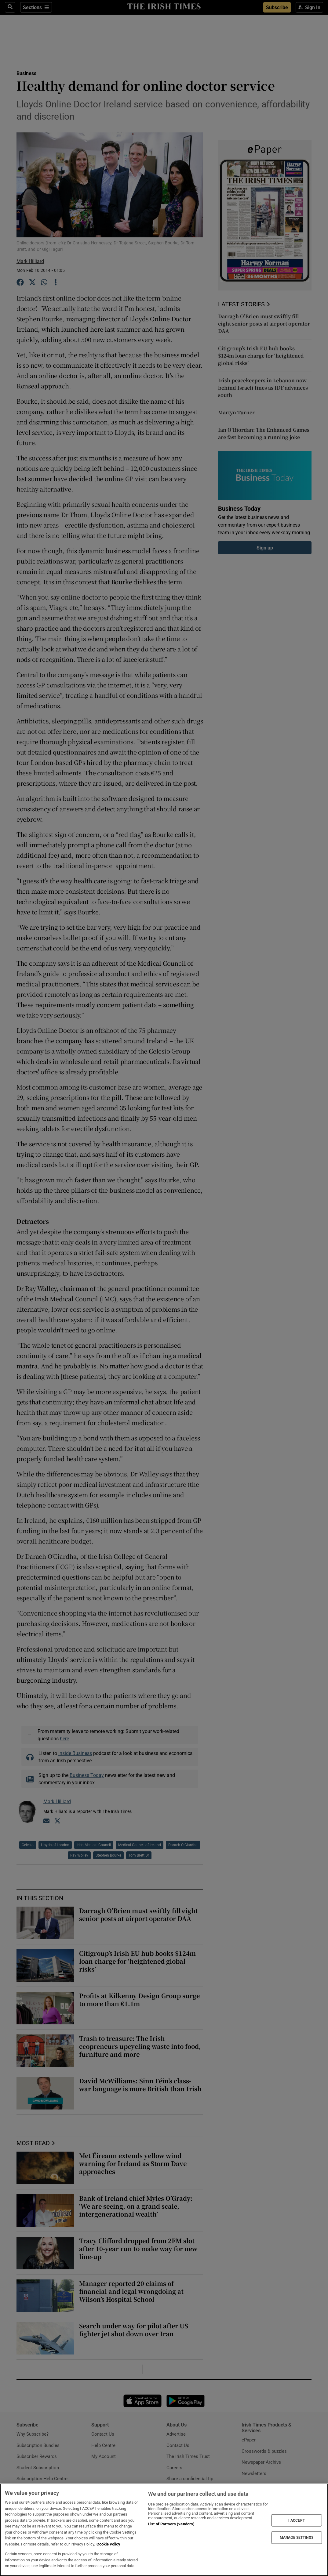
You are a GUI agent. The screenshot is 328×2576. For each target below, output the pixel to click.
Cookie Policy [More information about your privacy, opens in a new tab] (108, 2544)
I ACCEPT (296, 2520)
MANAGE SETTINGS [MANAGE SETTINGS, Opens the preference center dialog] (296, 2537)
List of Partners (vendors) (171, 2524)
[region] (164, 2529)
